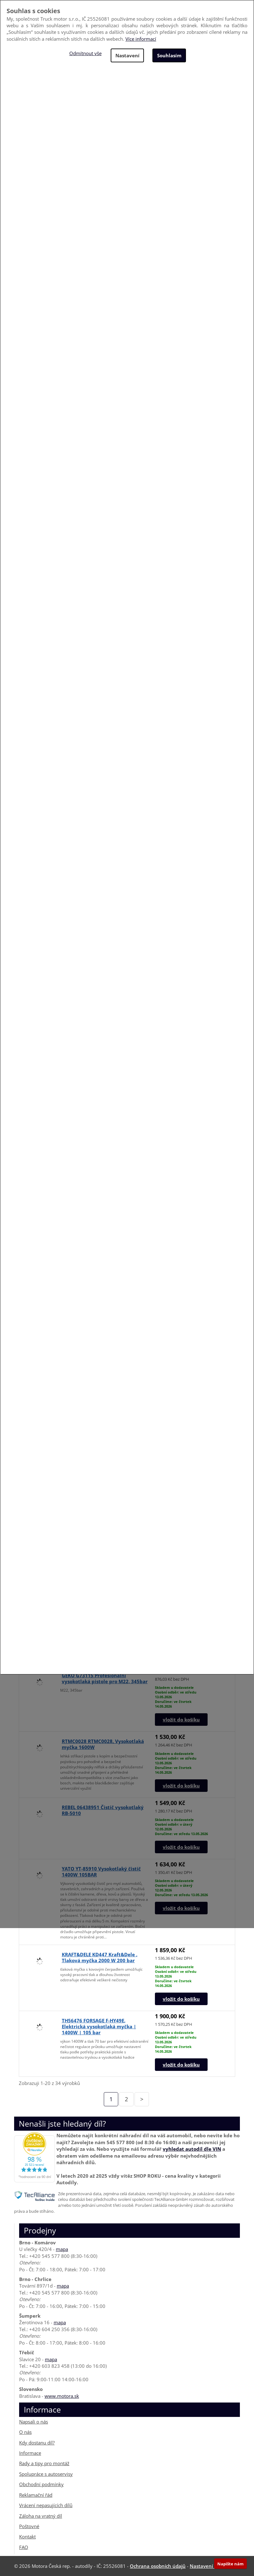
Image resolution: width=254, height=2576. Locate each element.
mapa (62, 2249)
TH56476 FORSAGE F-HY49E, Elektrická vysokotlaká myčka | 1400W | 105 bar (99, 2026)
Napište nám (230, 2564)
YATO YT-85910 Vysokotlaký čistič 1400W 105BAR (101, 1871)
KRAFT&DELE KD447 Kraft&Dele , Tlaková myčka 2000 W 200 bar (99, 1957)
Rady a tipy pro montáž (44, 2463)
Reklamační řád (35, 2494)
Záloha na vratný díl (40, 2515)
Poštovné (29, 2526)
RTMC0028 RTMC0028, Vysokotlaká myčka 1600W (103, 1744)
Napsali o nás (33, 2421)
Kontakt (27, 2536)
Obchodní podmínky (41, 2484)
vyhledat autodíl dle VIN (192, 2149)
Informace (30, 2453)
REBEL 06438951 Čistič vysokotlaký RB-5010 (103, 1810)
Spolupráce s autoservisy (46, 2474)
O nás (25, 2432)
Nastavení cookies (210, 2566)
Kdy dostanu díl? (37, 2442)
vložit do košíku (181, 1719)
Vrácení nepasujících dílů (45, 2505)
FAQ (23, 2547)
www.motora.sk (62, 2395)
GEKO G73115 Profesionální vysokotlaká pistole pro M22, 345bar (105, 1678)
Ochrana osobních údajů (158, 2566)
